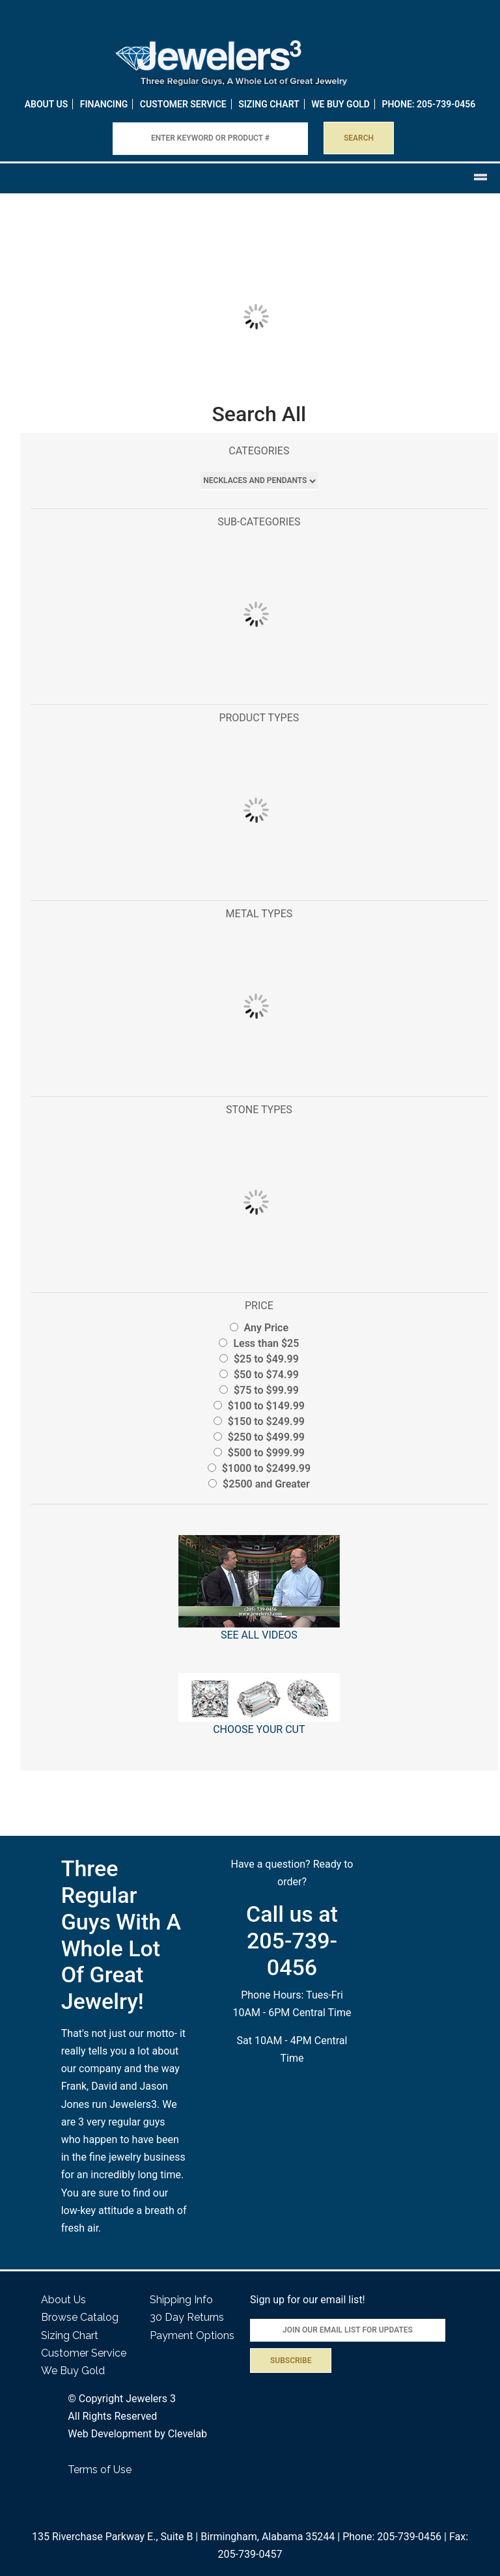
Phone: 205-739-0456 (391, 2536)
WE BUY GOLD (340, 104)
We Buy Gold (73, 2370)
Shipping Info (181, 2299)
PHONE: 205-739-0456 (428, 104)
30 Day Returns (187, 2317)
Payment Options (192, 2335)
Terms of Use (100, 2469)
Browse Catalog (79, 2317)
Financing (104, 104)
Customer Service (183, 104)
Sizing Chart (268, 104)
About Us (46, 104)
